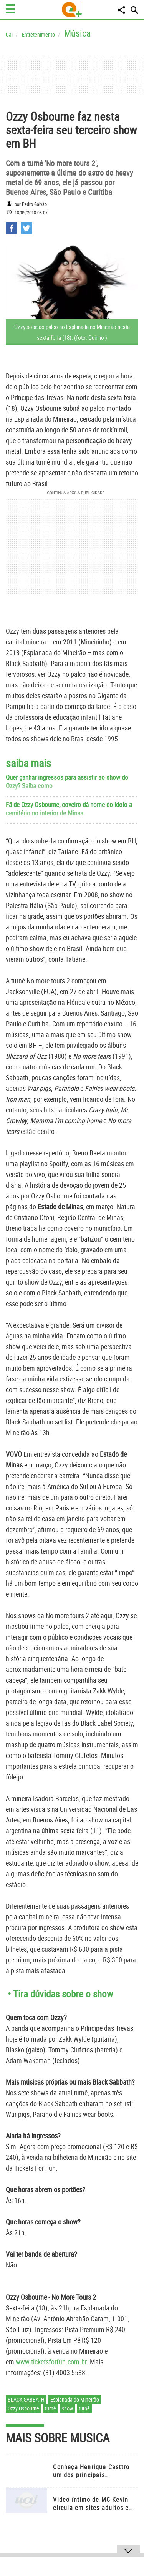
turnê (50, 2408)
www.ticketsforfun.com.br (51, 2361)
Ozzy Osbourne (23, 2408)
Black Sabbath (26, 2399)
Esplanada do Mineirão (74, 2399)
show (67, 2408)
